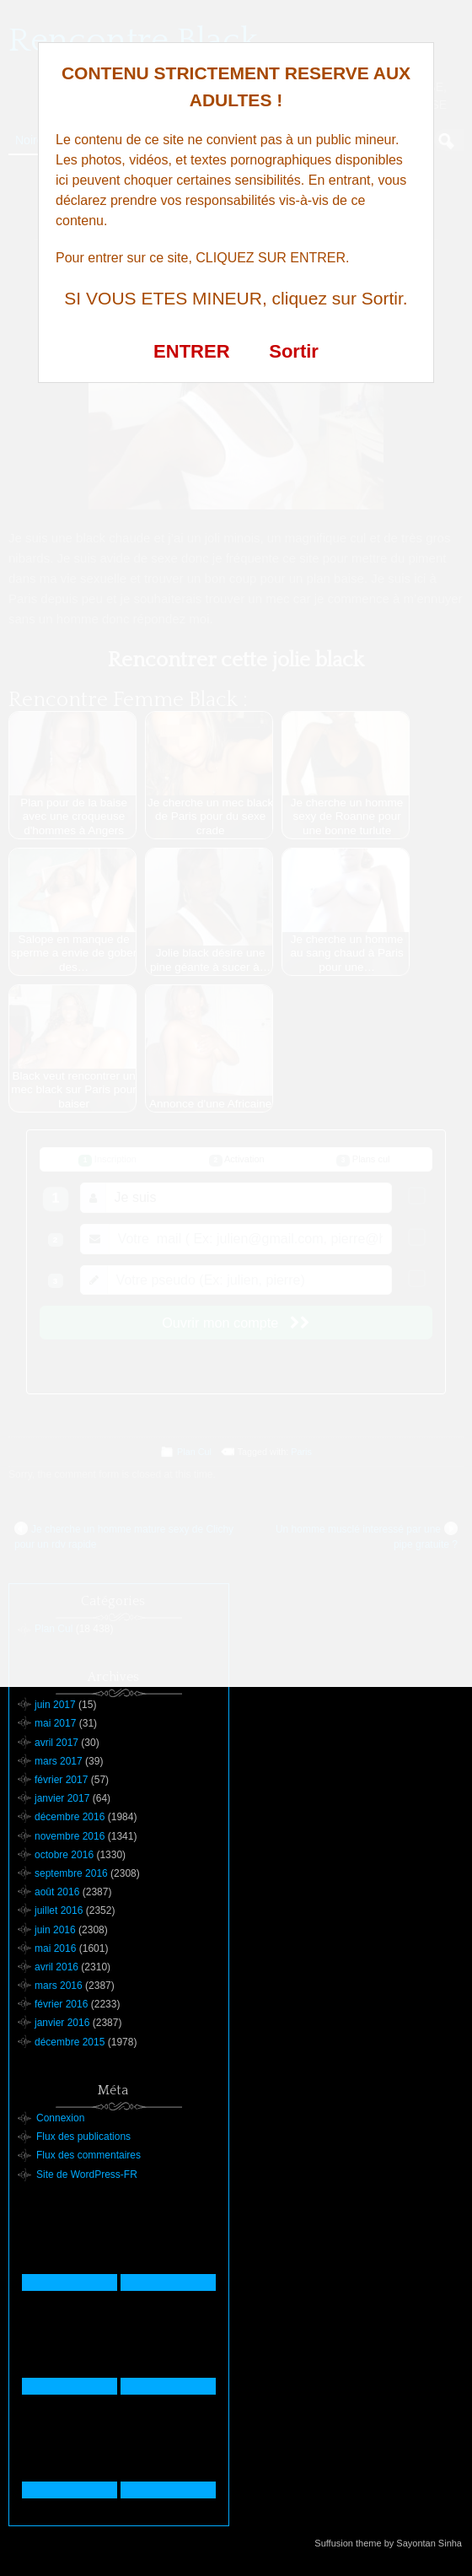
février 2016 (61, 2004)
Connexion (60, 2118)
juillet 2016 (59, 1910)
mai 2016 (55, 1948)
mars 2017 (59, 1761)
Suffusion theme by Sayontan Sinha (388, 2543)
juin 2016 (55, 1930)
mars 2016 (59, 1985)
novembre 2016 (70, 1836)
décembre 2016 (70, 1817)
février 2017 (61, 1780)
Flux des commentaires (88, 2155)
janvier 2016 (62, 2023)
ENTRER (191, 351)
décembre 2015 (70, 2042)
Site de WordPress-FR (86, 2174)
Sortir (294, 351)
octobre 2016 (64, 1855)
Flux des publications (83, 2136)
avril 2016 (56, 1967)
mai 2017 (55, 1723)
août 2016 (57, 1892)
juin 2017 (55, 1705)
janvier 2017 (62, 1798)
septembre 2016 (71, 1873)
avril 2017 (56, 1743)
